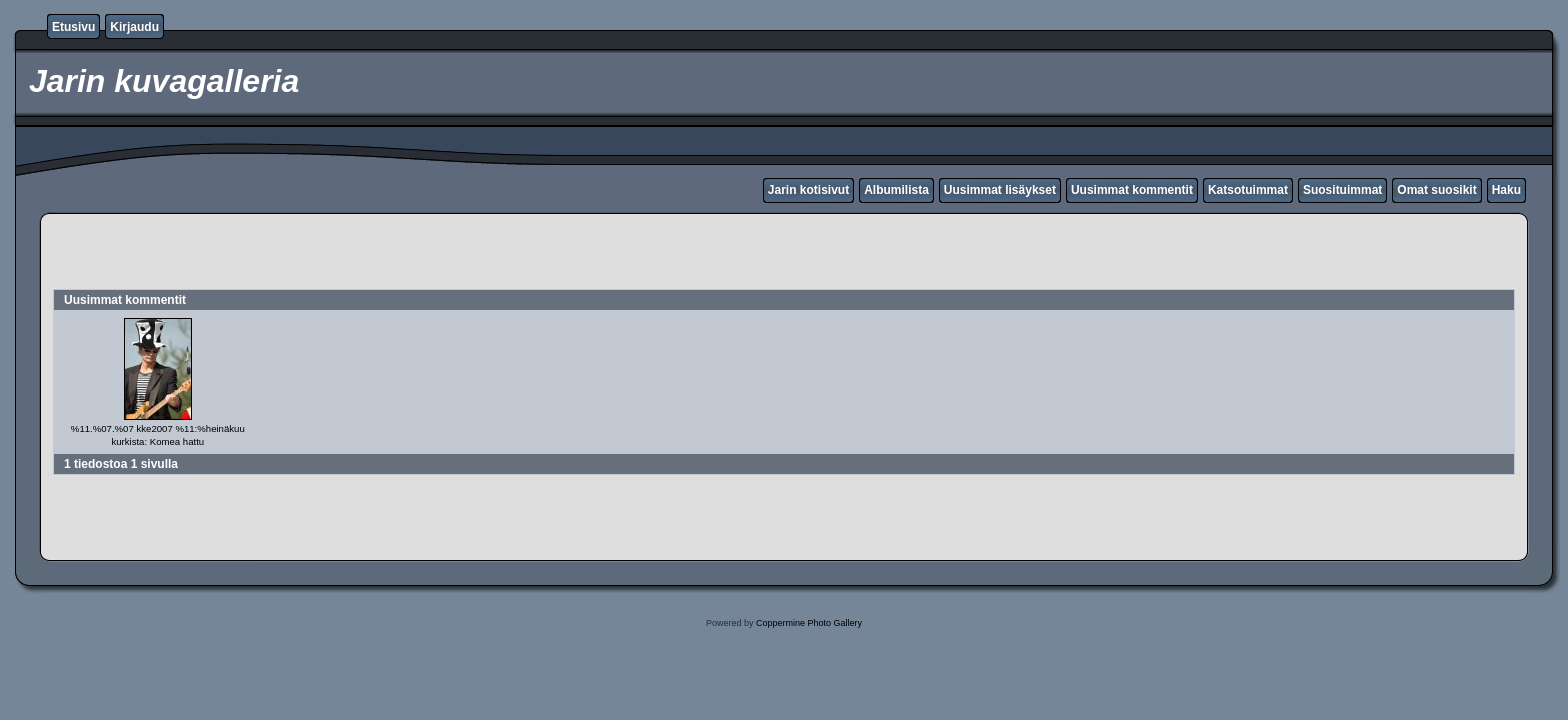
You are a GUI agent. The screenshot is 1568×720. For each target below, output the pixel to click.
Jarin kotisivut (808, 190)
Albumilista (896, 190)
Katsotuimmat (1248, 190)
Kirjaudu (134, 27)
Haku (1506, 190)
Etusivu (73, 27)
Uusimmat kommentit (1132, 190)
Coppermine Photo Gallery (809, 623)
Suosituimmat (1342, 190)
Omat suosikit (1436, 190)
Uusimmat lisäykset (1000, 190)
